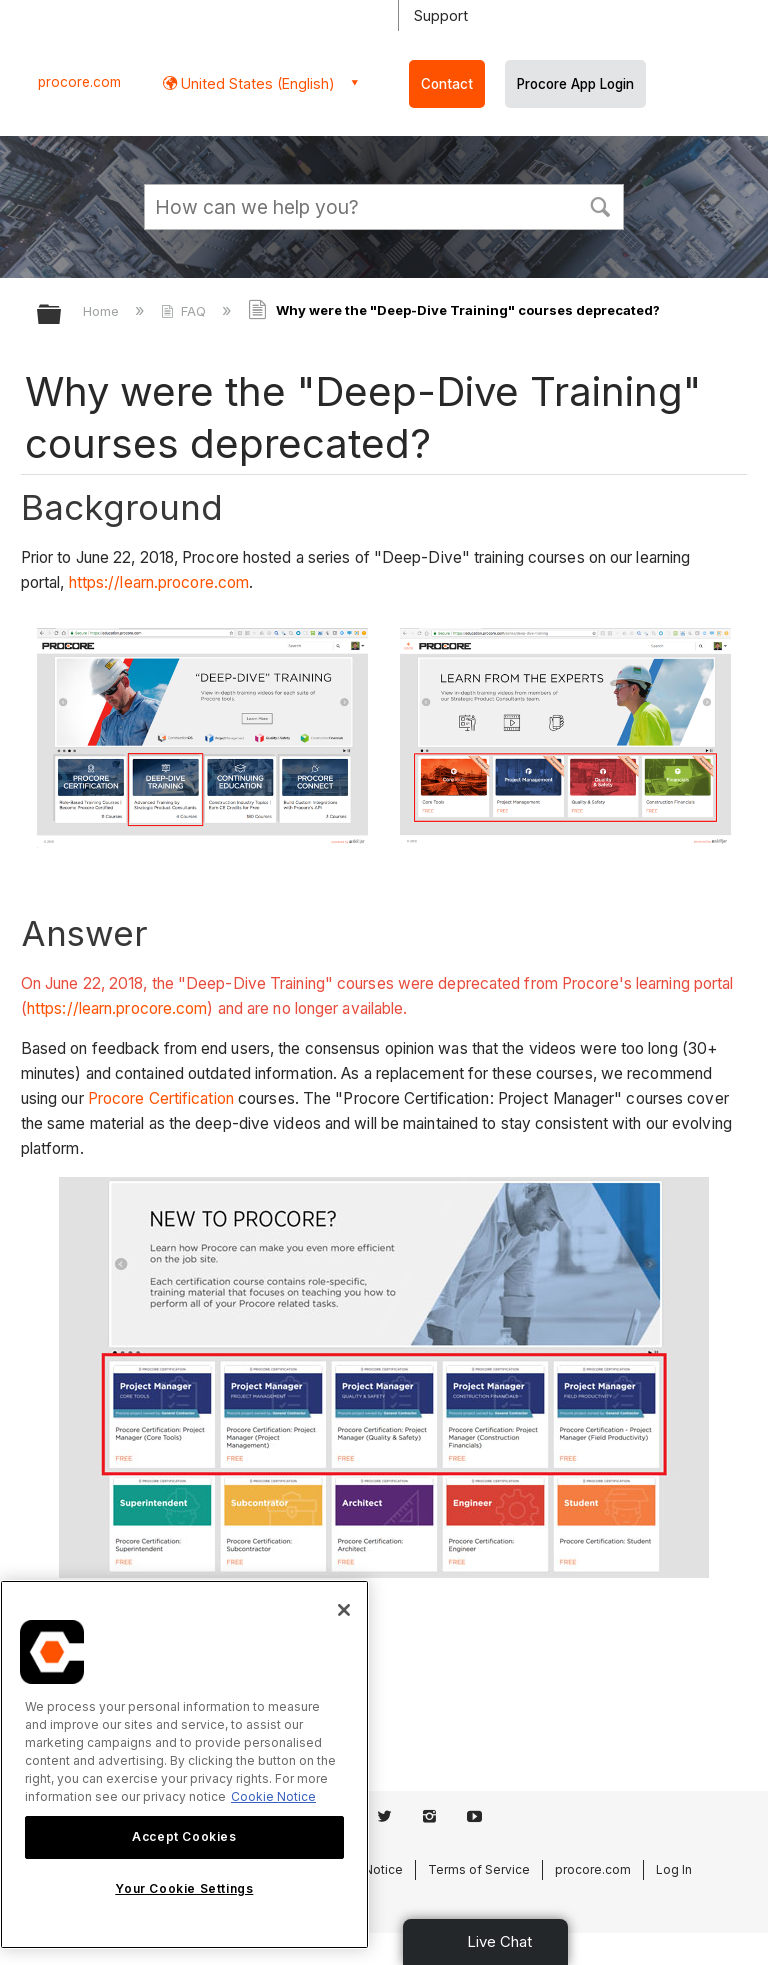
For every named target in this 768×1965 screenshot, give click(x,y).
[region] (184, 1764)
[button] (600, 205)
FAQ (185, 311)
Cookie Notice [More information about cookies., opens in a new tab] (273, 1796)
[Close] (344, 1610)
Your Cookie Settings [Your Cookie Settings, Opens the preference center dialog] (184, 1888)
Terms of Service (479, 1869)
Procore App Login (575, 84)
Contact (447, 84)
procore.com (79, 82)
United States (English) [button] (256, 83)
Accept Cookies (184, 1836)
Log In (674, 1869)
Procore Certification (161, 1098)
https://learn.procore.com (159, 582)
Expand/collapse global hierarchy (62, 315)
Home (103, 311)
